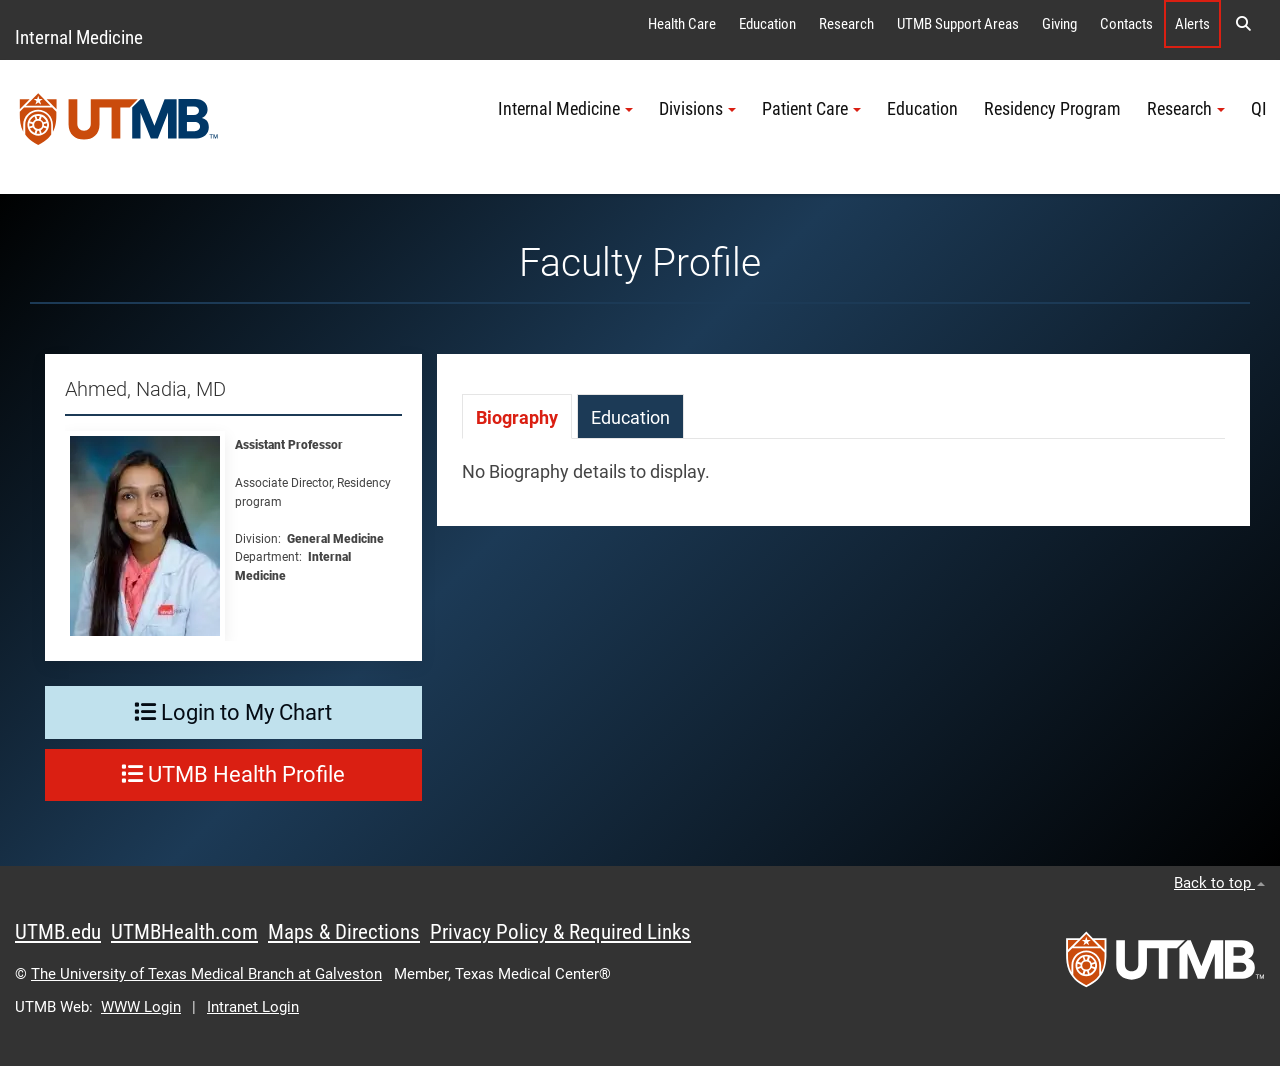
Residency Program (1052, 109)
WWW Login (141, 1007)
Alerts (1192, 24)
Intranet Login (253, 1007)
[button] (1243, 24)
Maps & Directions (344, 932)
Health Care (682, 24)
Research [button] (1186, 109)
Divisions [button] (697, 109)
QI (1259, 109)
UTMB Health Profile (233, 774)
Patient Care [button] (811, 109)
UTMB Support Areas (958, 24)
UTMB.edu (58, 932)
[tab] (517, 416)
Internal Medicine (79, 37)
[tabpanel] (843, 482)
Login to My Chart (233, 712)
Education (767, 24)
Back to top (1219, 883)
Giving (1059, 24)
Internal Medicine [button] (565, 109)
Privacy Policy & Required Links (560, 932)
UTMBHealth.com (184, 932)
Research (846, 24)
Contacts (1126, 24)
